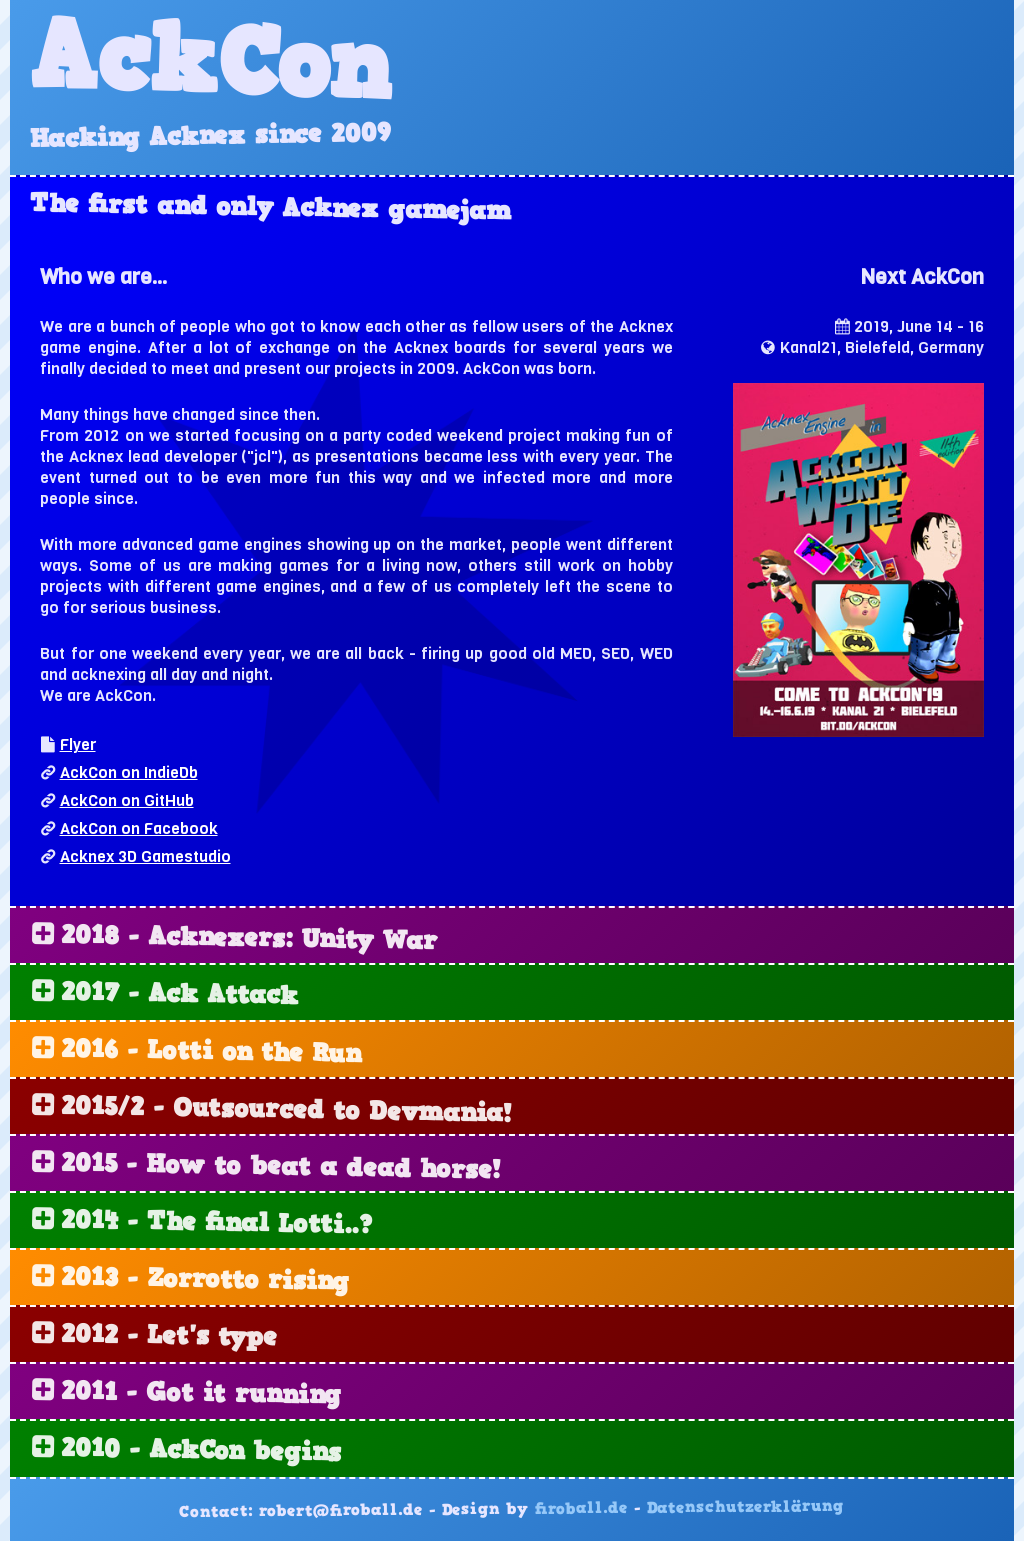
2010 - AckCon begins (201, 1451)
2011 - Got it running (201, 1394)
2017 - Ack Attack (179, 995)
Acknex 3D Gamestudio (145, 856)
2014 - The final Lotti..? (216, 1223)
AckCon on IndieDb (129, 772)
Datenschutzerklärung (745, 1507)
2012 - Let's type (169, 1337)
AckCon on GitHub (127, 800)
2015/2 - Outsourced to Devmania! (286, 1111)
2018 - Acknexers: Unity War (249, 939)
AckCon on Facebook (139, 828)
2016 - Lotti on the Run (211, 1052)
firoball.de (581, 1509)
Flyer (78, 744)
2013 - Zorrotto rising (205, 1280)
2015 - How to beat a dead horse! (280, 1168)
